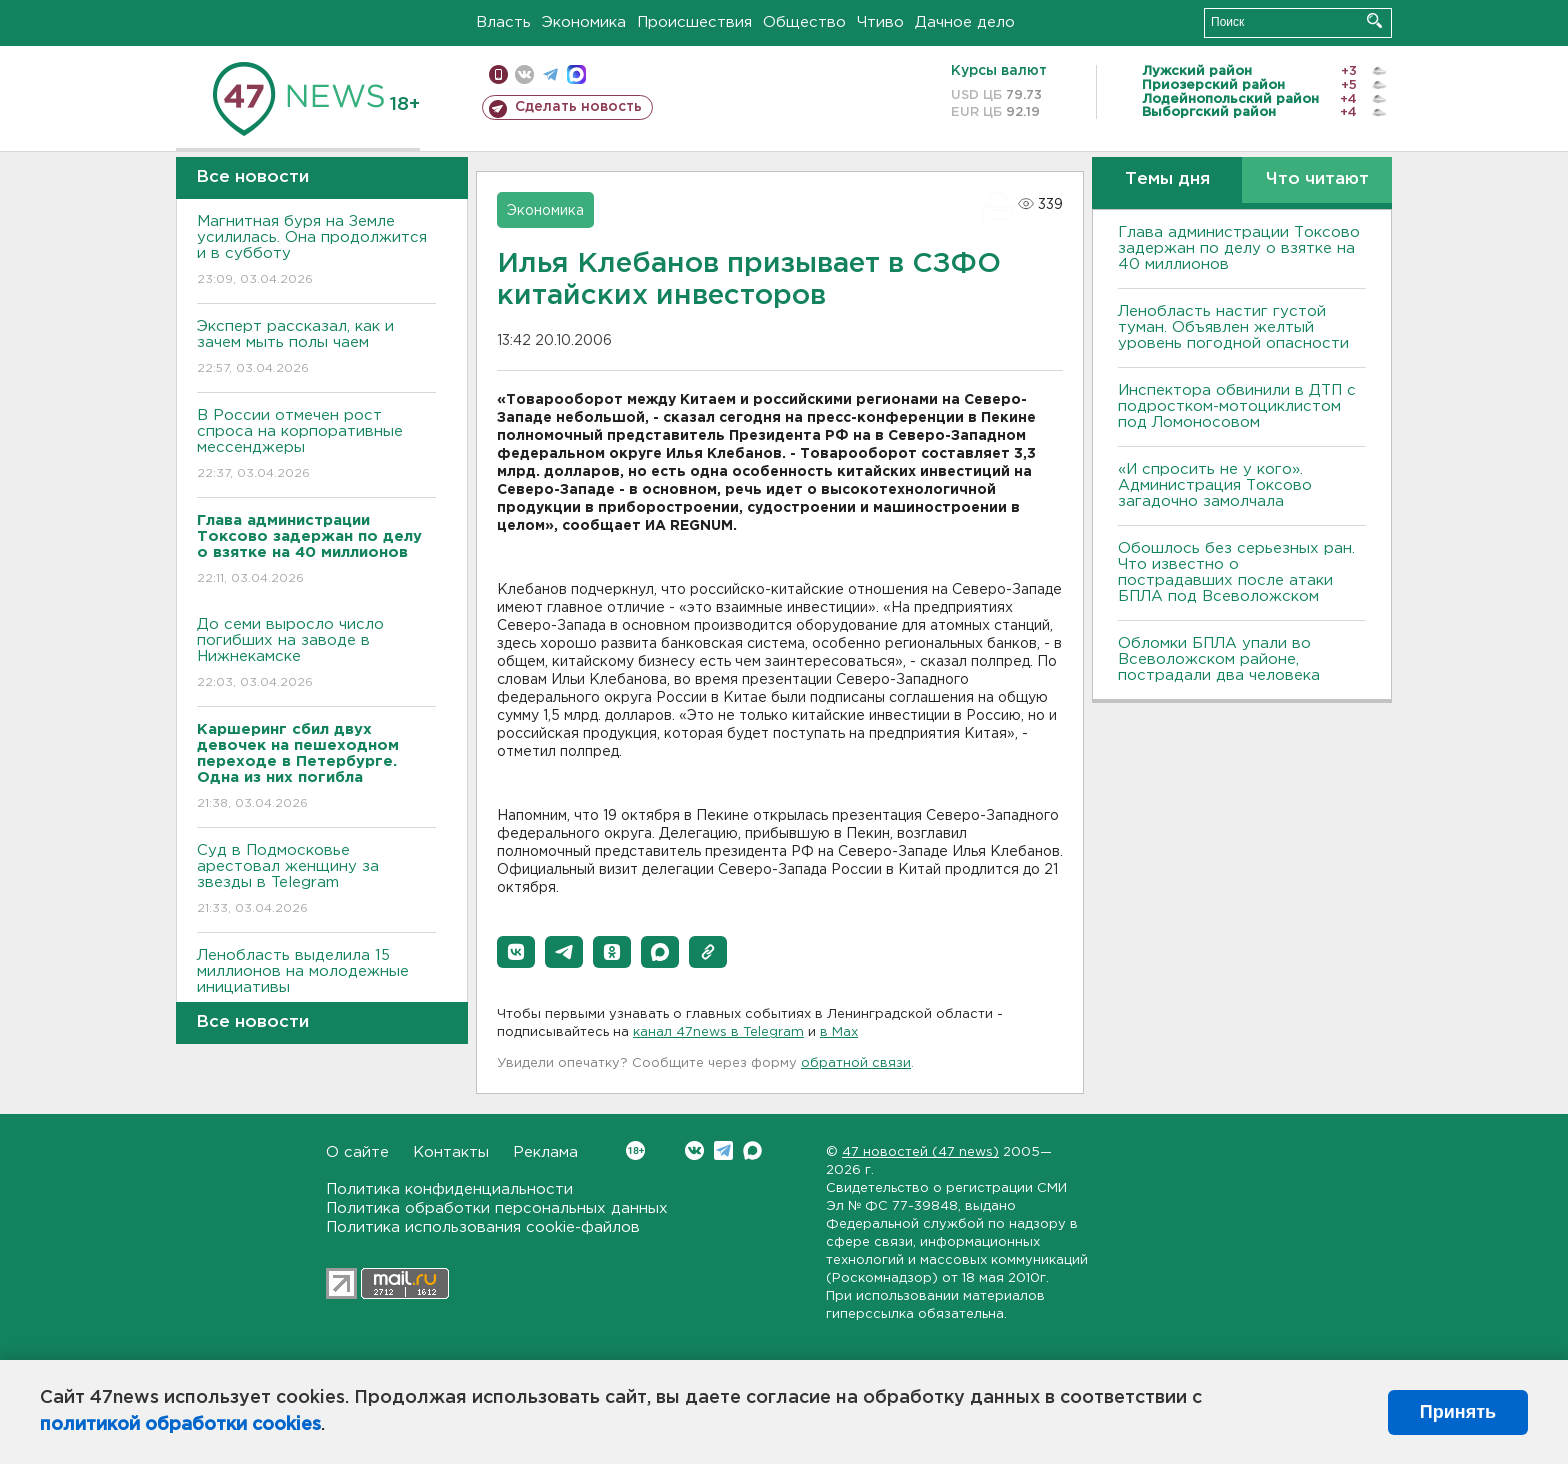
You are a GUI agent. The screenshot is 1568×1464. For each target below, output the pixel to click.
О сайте (357, 1152)
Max (752, 1150)
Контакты (451, 1152)
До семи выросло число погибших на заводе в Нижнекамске (316, 654)
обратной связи (856, 1063)
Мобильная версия (498, 74)
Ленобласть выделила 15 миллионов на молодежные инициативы (316, 985)
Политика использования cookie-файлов (483, 1227)
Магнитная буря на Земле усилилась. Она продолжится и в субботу (316, 251)
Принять (1458, 1412)
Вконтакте (635, 1150)
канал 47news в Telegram (718, 1032)
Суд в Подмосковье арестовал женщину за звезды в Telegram (316, 880)
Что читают (1317, 179)
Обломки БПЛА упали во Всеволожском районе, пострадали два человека (1219, 659)
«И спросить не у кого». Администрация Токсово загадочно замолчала (1215, 485)
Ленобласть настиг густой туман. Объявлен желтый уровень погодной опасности (1233, 327)
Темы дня (1167, 179)
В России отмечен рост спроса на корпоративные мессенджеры (316, 445)
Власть (503, 22)
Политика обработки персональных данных (497, 1208)
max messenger (576, 74)
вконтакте (524, 74)
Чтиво (880, 22)
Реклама (545, 1152)
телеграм (550, 74)
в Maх (839, 1032)
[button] (516, 952)
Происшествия (694, 22)
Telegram (723, 1150)
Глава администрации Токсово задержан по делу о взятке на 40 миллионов (1239, 248)
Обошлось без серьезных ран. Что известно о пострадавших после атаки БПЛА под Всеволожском (1236, 572)
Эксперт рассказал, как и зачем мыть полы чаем (316, 348)
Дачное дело (965, 22)
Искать (1374, 20)
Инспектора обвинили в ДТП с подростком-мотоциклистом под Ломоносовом (1237, 406)
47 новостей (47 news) (920, 1152)
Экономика (584, 22)
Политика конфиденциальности (449, 1189)
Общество (804, 22)
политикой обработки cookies (180, 1425)
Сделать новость (578, 107)
